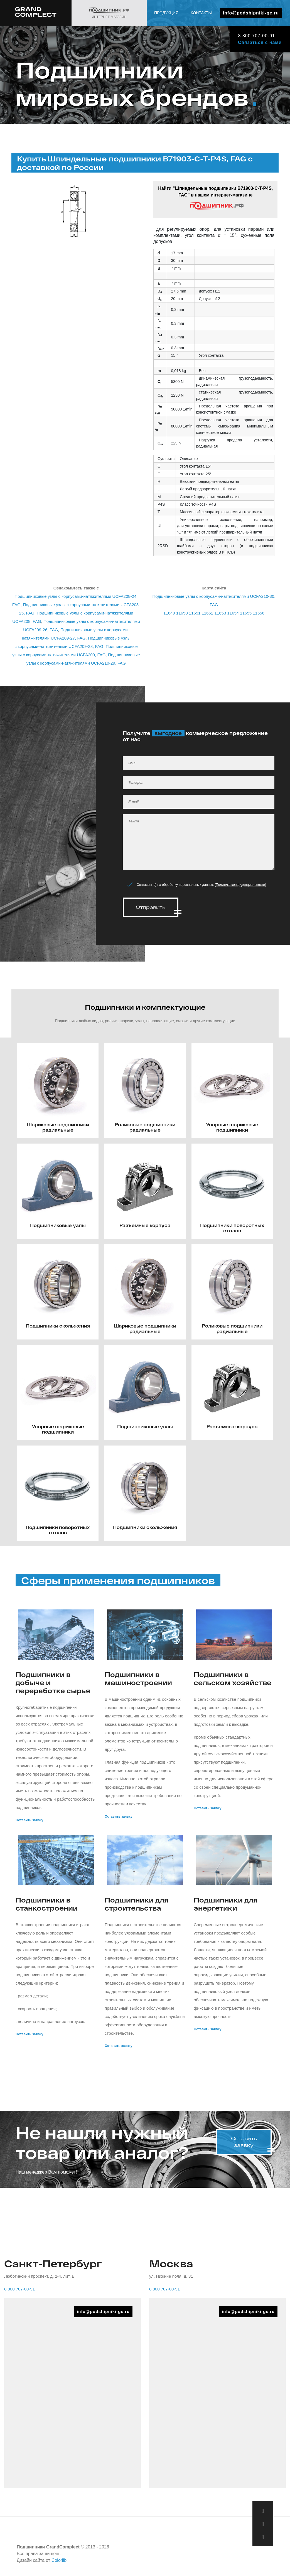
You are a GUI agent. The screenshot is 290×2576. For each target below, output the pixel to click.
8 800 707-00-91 (255, 35)
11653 (220, 613)
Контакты (201, 13)
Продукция (166, 13)
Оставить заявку (29, 1818)
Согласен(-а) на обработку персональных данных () (201, 885)
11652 (207, 613)
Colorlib (59, 2558)
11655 (246, 613)
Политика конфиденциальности (240, 885)
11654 (233, 613)
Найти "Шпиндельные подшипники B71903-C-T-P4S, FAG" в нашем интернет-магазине (215, 198)
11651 (195, 613)
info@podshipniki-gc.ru (251, 13)
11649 (169, 613)
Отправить (150, 907)
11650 (182, 613)
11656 (258, 613)
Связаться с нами (259, 42)
